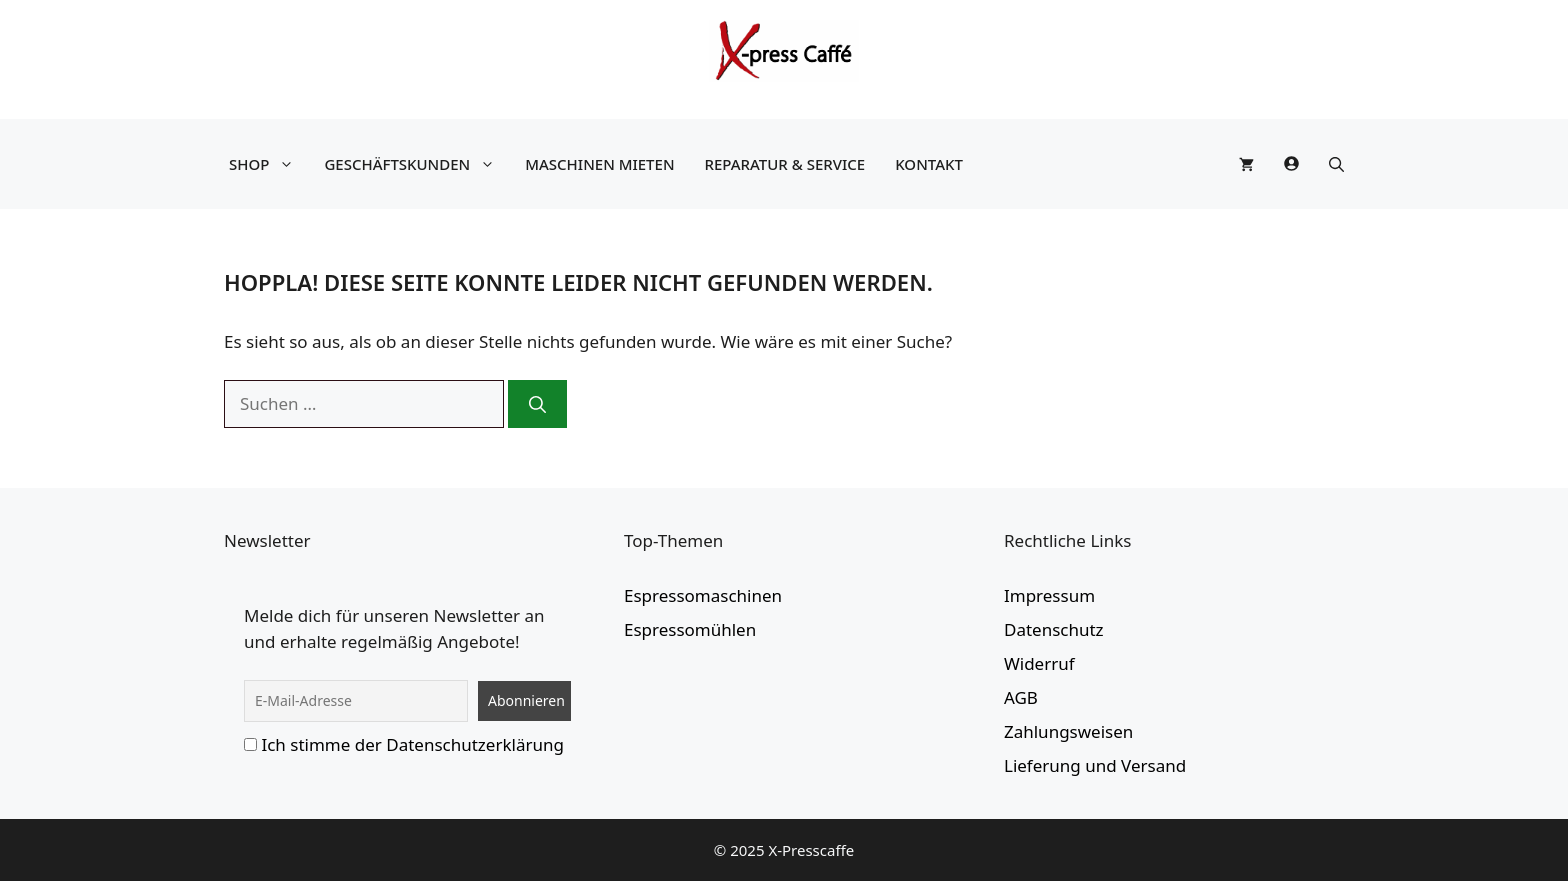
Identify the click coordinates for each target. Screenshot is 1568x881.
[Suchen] (537, 404)
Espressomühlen (690, 629)
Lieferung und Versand (1095, 765)
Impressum (1049, 595)
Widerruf (1039, 663)
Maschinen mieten (599, 164)
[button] (1336, 164)
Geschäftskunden (414, 164)
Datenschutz (1054, 629)
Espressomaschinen (703, 595)
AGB (1021, 697)
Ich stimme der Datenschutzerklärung (412, 744)
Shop (266, 164)
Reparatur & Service (785, 164)
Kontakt (929, 164)
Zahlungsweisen (1068, 731)
